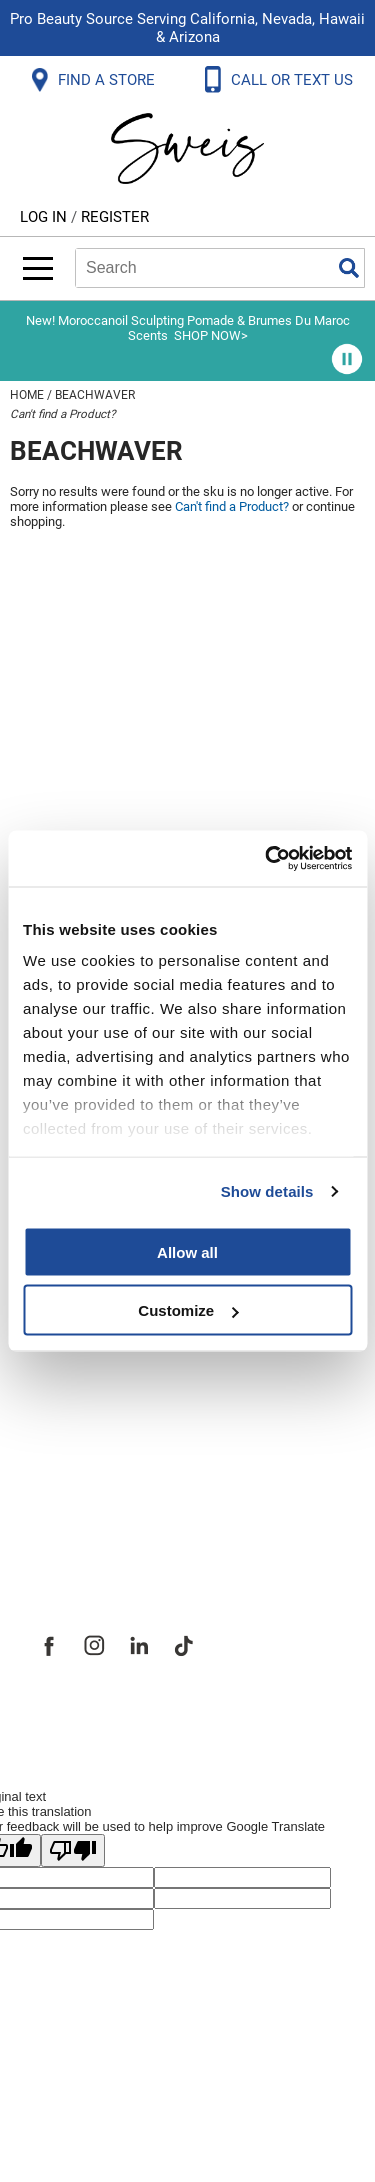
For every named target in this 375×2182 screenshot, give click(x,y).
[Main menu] (38, 268)
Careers (65, 1432)
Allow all (187, 1251)
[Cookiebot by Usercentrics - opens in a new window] (267, 859)
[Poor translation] (73, 1850)
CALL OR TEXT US (294, 80)
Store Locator (90, 1476)
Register (115, 217)
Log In (45, 217)
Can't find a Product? (63, 414)
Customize (188, 1310)
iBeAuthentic (227, 1714)
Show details (267, 1191)
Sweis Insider (89, 1520)
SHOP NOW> (211, 335)
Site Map (69, 1388)
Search (349, 268)
